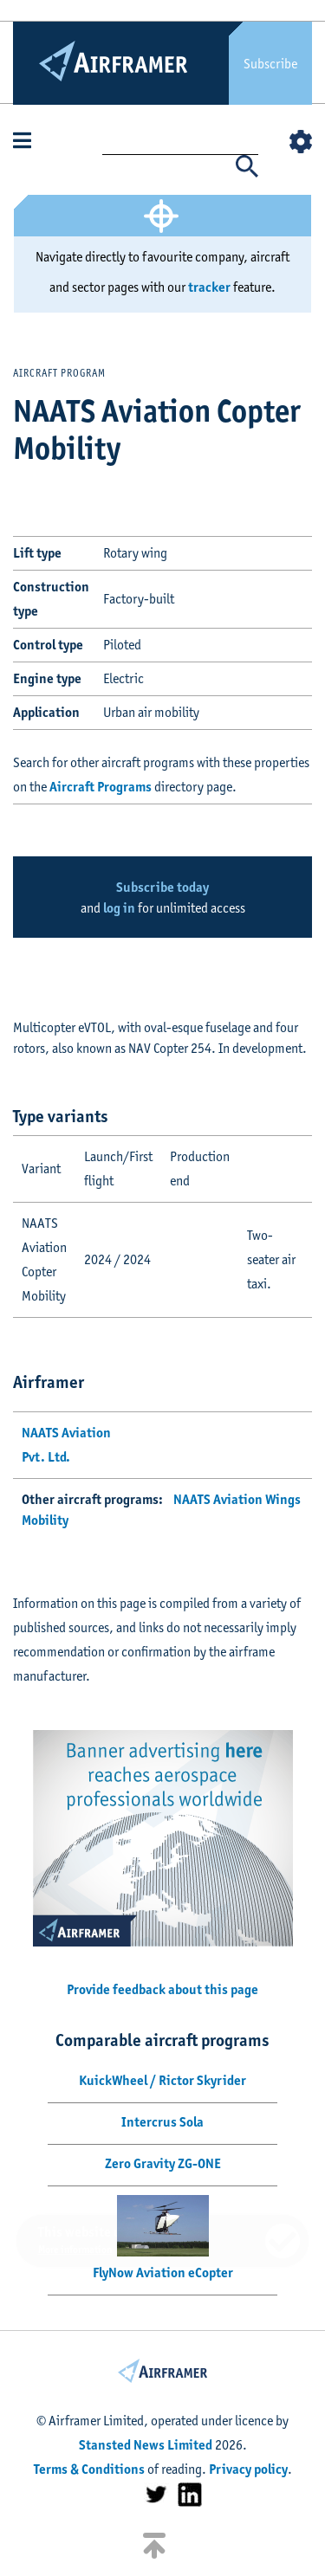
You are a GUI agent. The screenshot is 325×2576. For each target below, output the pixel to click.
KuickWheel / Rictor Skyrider (162, 2080)
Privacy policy (248, 2469)
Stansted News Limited (145, 2445)
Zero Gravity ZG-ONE (163, 2163)
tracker (209, 287)
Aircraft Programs (100, 786)
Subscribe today (162, 887)
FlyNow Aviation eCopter (163, 2272)
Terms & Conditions (89, 2469)
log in (119, 908)
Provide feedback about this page (162, 1989)
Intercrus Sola (162, 2122)
